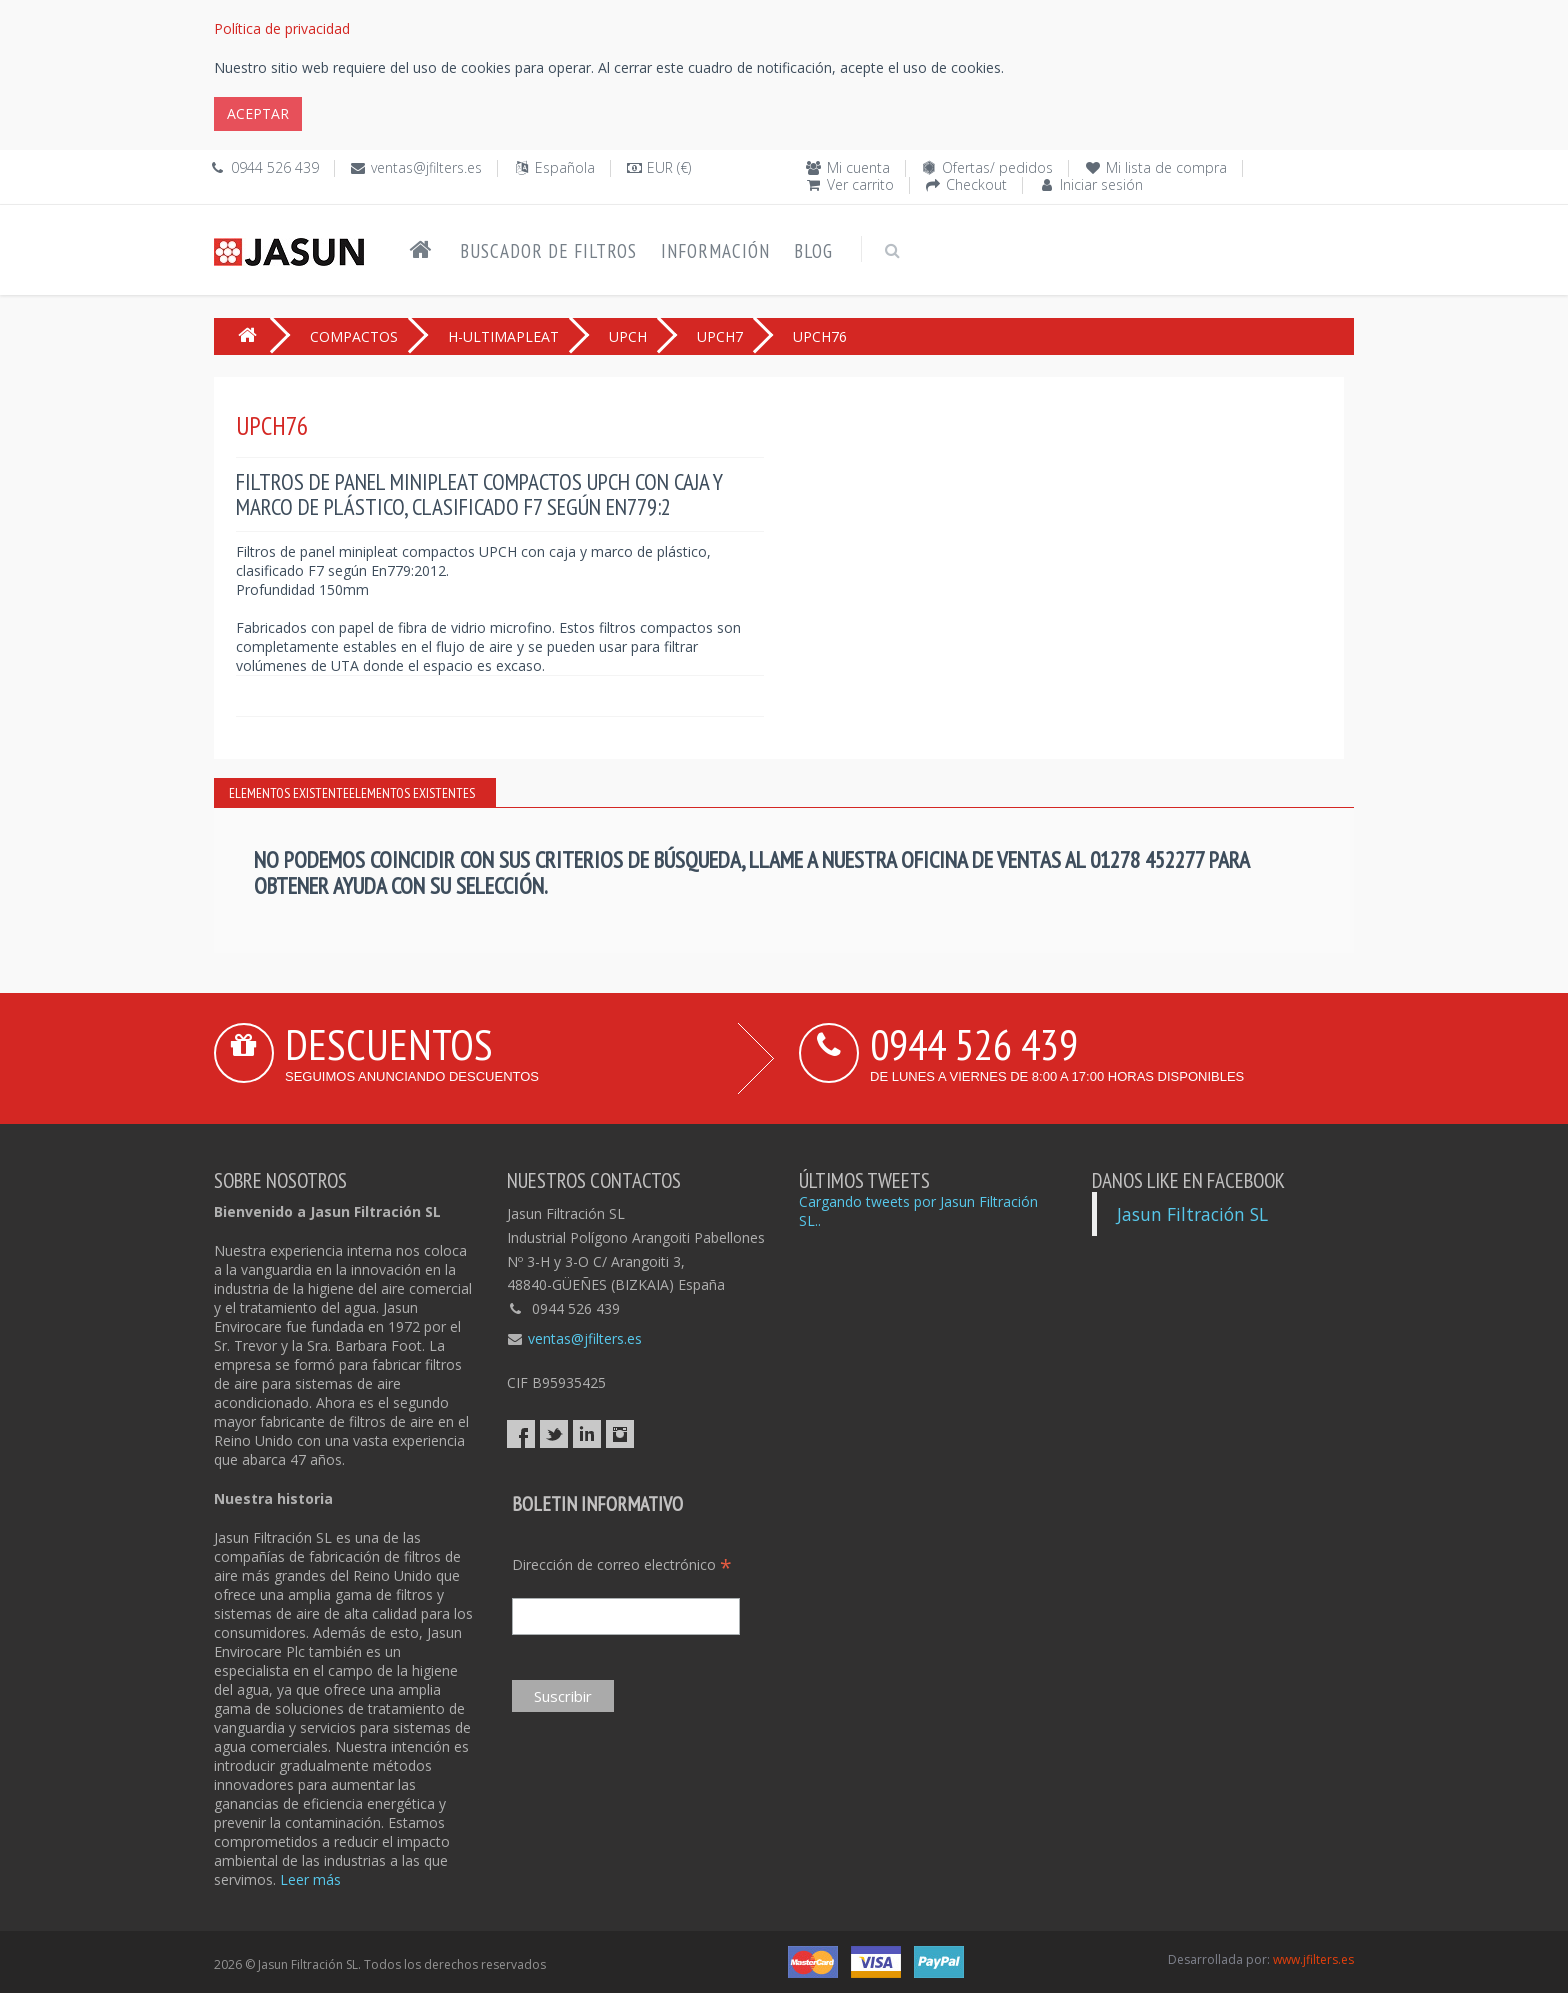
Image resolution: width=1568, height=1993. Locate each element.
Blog (813, 251)
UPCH (628, 336)
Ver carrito (860, 184)
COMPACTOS (354, 336)
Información (715, 251)
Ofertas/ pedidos (997, 167)
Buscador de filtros (548, 251)
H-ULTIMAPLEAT (503, 336)
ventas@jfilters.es (426, 167)
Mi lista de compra (1166, 167)
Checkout (976, 184)
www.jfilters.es (1313, 1959)
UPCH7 (720, 336)
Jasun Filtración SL (1192, 1214)
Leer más (310, 1879)
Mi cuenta (858, 167)
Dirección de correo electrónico (622, 1564)
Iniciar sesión (1101, 184)
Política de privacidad (282, 28)
